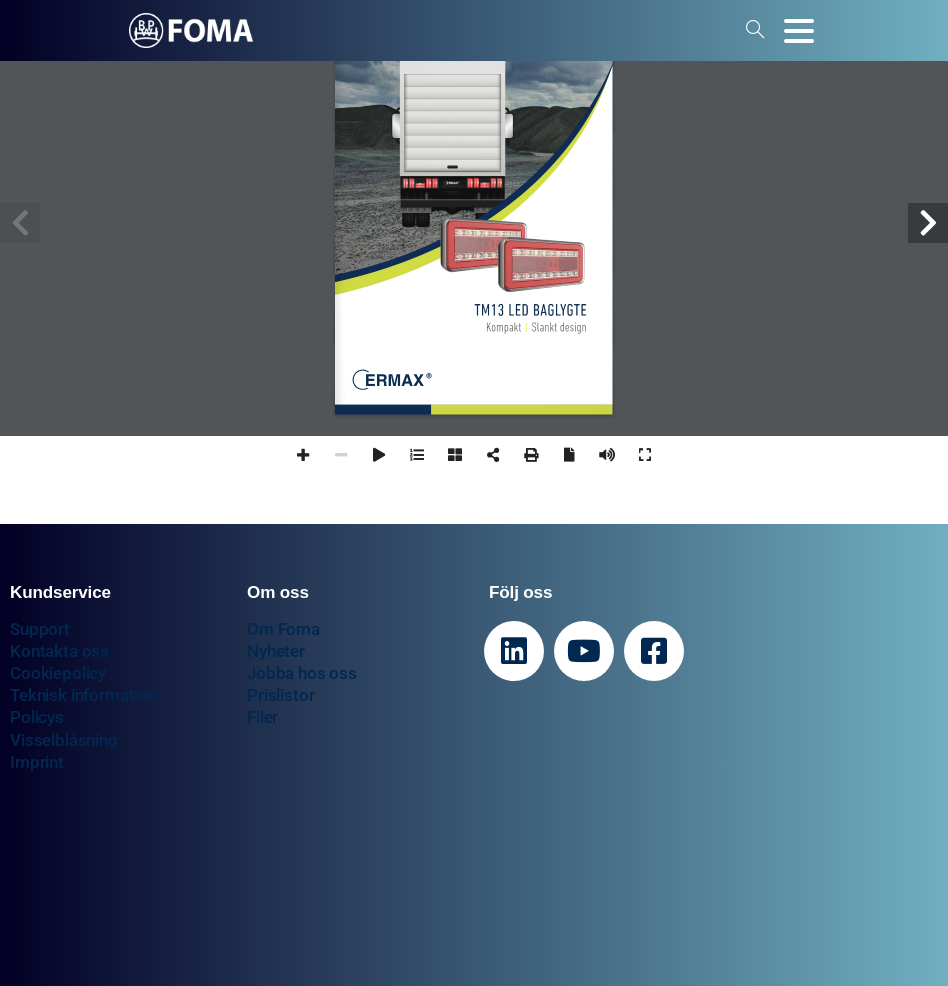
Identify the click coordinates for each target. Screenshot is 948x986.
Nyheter (276, 651)
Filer (262, 717)
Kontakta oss (59, 651)
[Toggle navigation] (799, 31)
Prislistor (280, 695)
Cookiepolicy (58, 673)
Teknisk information (83, 695)
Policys (37, 717)
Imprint (37, 762)
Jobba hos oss (302, 673)
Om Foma (283, 629)
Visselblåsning (64, 740)
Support (40, 629)
